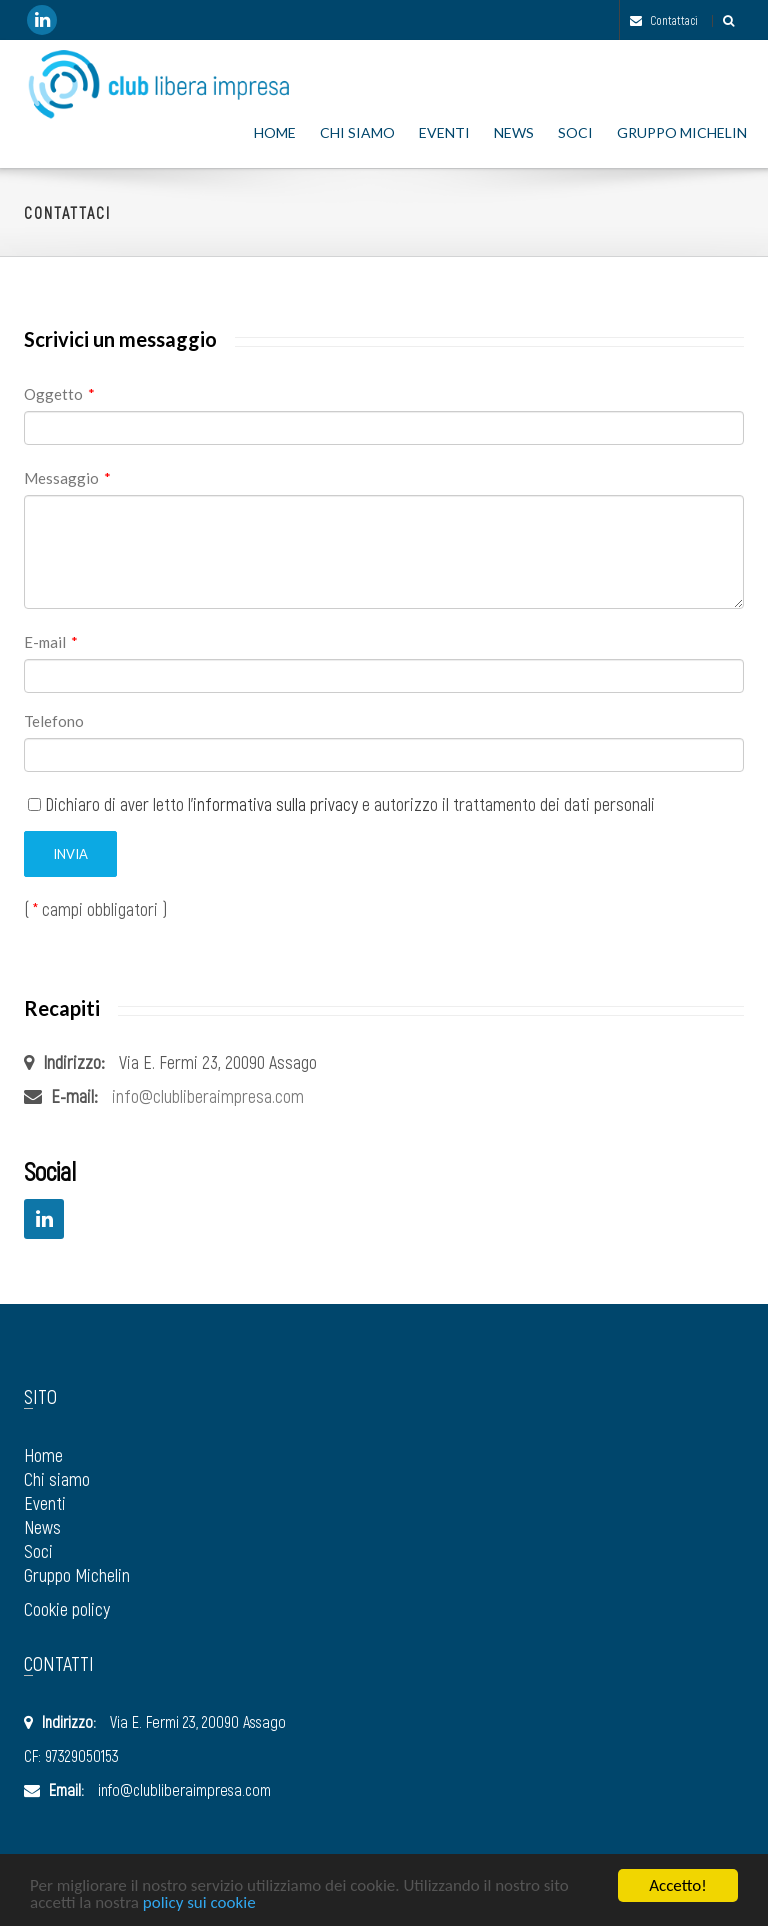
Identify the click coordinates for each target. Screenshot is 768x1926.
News (514, 132)
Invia (70, 854)
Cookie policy (67, 1609)
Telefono (54, 721)
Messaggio (67, 478)
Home (275, 132)
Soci (575, 132)
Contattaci (664, 20)
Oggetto (59, 394)
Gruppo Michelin (682, 132)
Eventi (444, 132)
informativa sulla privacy (275, 804)
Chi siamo (357, 132)
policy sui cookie (199, 1903)
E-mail (51, 642)
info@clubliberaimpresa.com (208, 1096)
